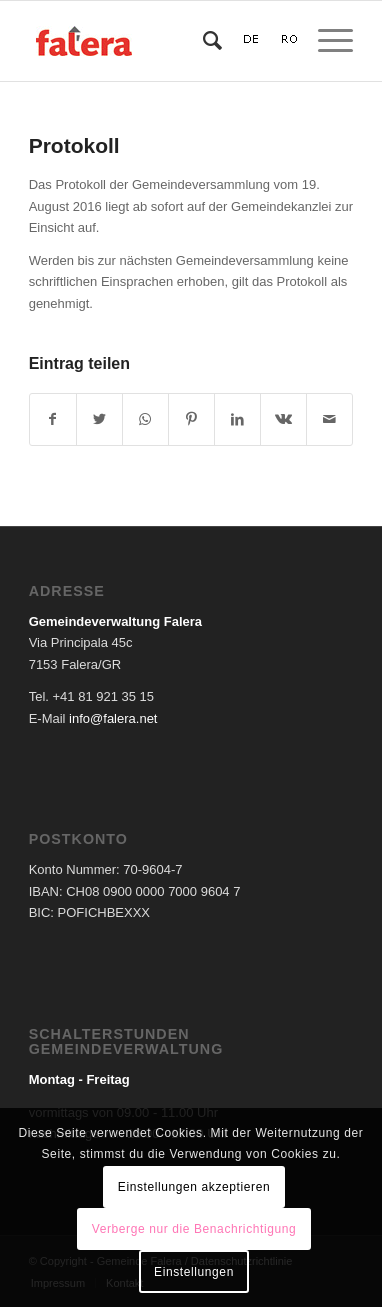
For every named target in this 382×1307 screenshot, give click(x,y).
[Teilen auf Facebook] (53, 419)
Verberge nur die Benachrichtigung (194, 1229)
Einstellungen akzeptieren (194, 1187)
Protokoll (74, 145)
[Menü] (325, 41)
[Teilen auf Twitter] (99, 419)
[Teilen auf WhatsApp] (145, 419)
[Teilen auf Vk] (283, 419)
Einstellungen (194, 1272)
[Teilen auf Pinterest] (191, 419)
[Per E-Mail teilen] (329, 419)
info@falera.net (113, 718)
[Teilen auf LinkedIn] (237, 419)
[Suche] (202, 41)
